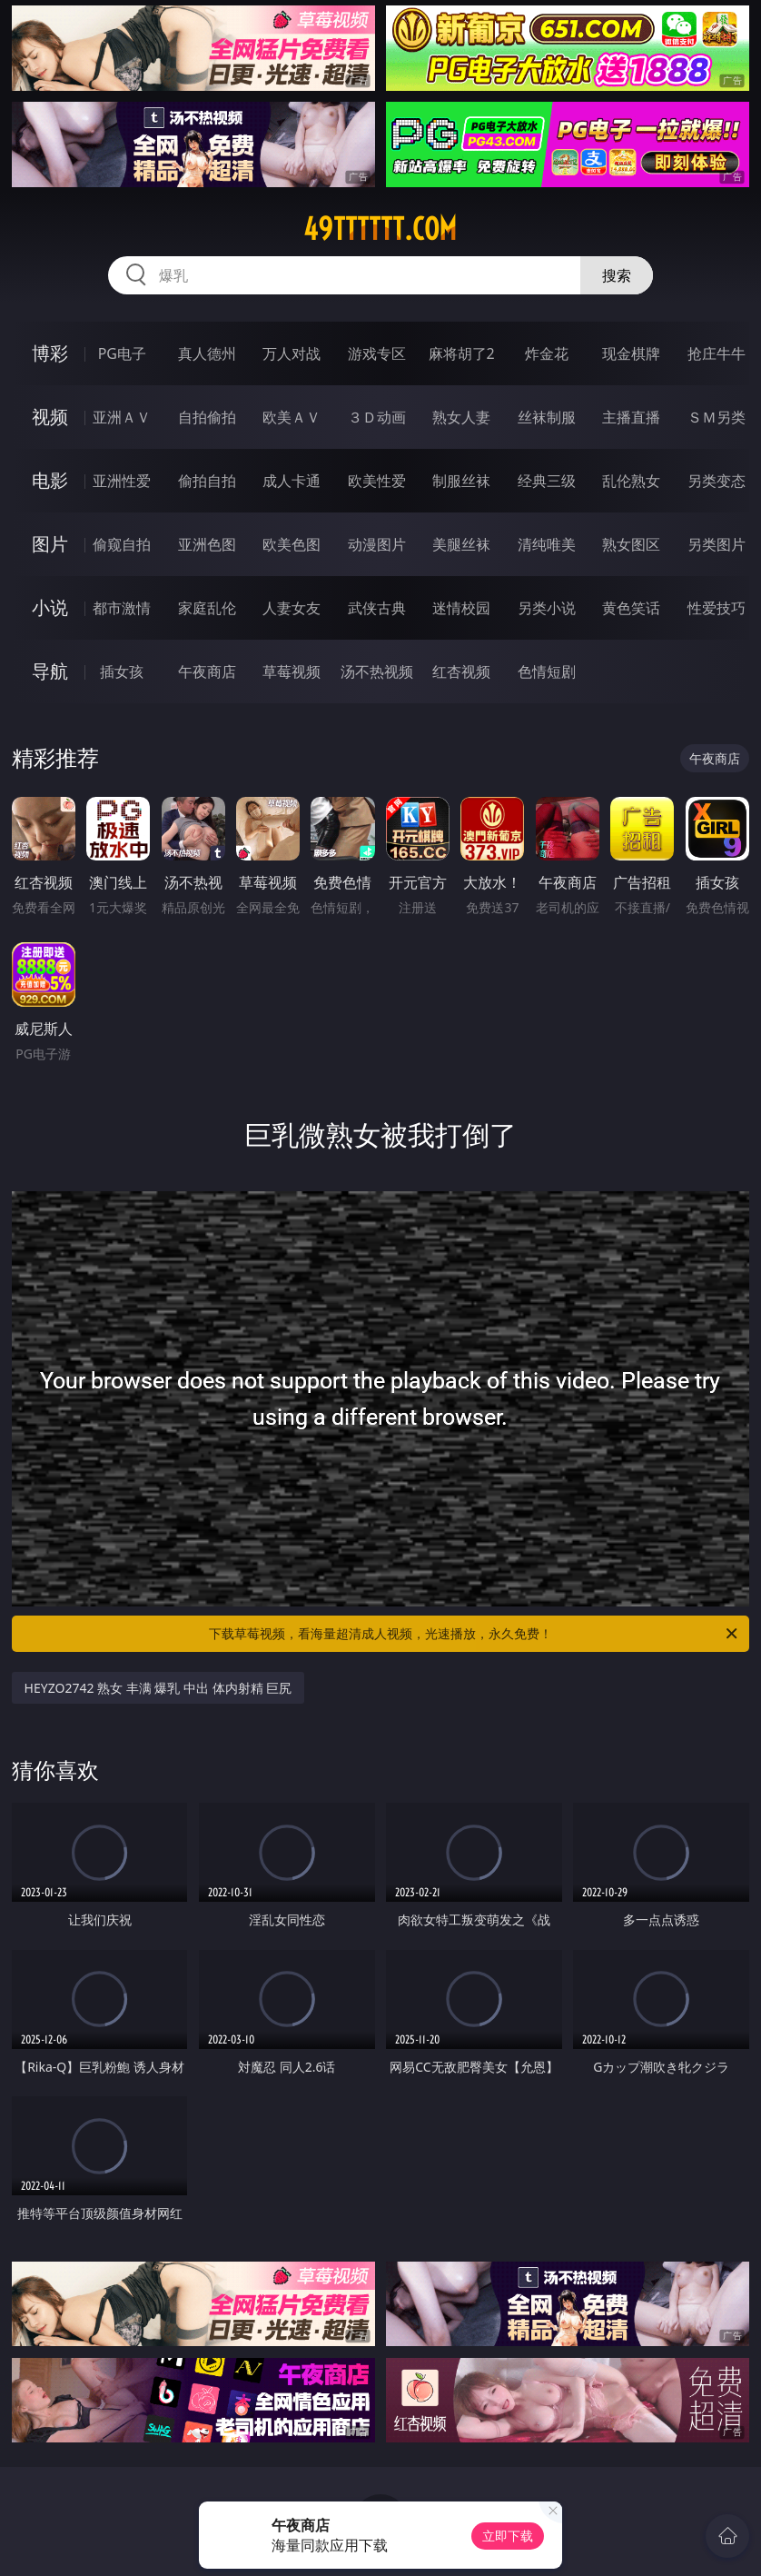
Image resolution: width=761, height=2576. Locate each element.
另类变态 (716, 481)
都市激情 (122, 608)
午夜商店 (207, 671)
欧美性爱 (377, 481)
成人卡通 (291, 481)
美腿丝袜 (461, 544)
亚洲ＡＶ (122, 417)
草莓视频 (291, 671)
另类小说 (547, 608)
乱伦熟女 (631, 481)
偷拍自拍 (207, 481)
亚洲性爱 (122, 481)
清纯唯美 (547, 544)
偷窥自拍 (122, 544)
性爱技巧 (716, 608)
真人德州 (207, 353)
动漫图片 (377, 544)
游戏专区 (377, 353)
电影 (50, 480)
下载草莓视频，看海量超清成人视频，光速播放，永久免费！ (474, 1634)
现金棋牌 (631, 353)
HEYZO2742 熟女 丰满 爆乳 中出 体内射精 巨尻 (158, 1687)
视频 (50, 416)
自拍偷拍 (207, 417)
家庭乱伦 (207, 608)
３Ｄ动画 (377, 417)
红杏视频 (461, 671)
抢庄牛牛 (716, 353)
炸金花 (546, 353)
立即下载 (507, 2535)
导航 (50, 671)
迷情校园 (461, 608)
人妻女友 (291, 608)
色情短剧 (547, 671)
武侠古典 (377, 608)
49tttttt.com (380, 229)
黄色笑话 (631, 608)
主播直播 (631, 417)
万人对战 (291, 353)
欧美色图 (291, 544)
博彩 (50, 353)
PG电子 (122, 353)
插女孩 (121, 671)
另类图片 (716, 544)
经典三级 (547, 481)
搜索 (616, 275)
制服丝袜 (461, 481)
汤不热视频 (377, 671)
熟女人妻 (461, 417)
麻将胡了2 (462, 353)
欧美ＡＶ (291, 417)
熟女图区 (631, 544)
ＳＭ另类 (716, 417)
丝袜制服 (547, 417)
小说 (50, 607)
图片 (50, 544)
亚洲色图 (207, 544)
